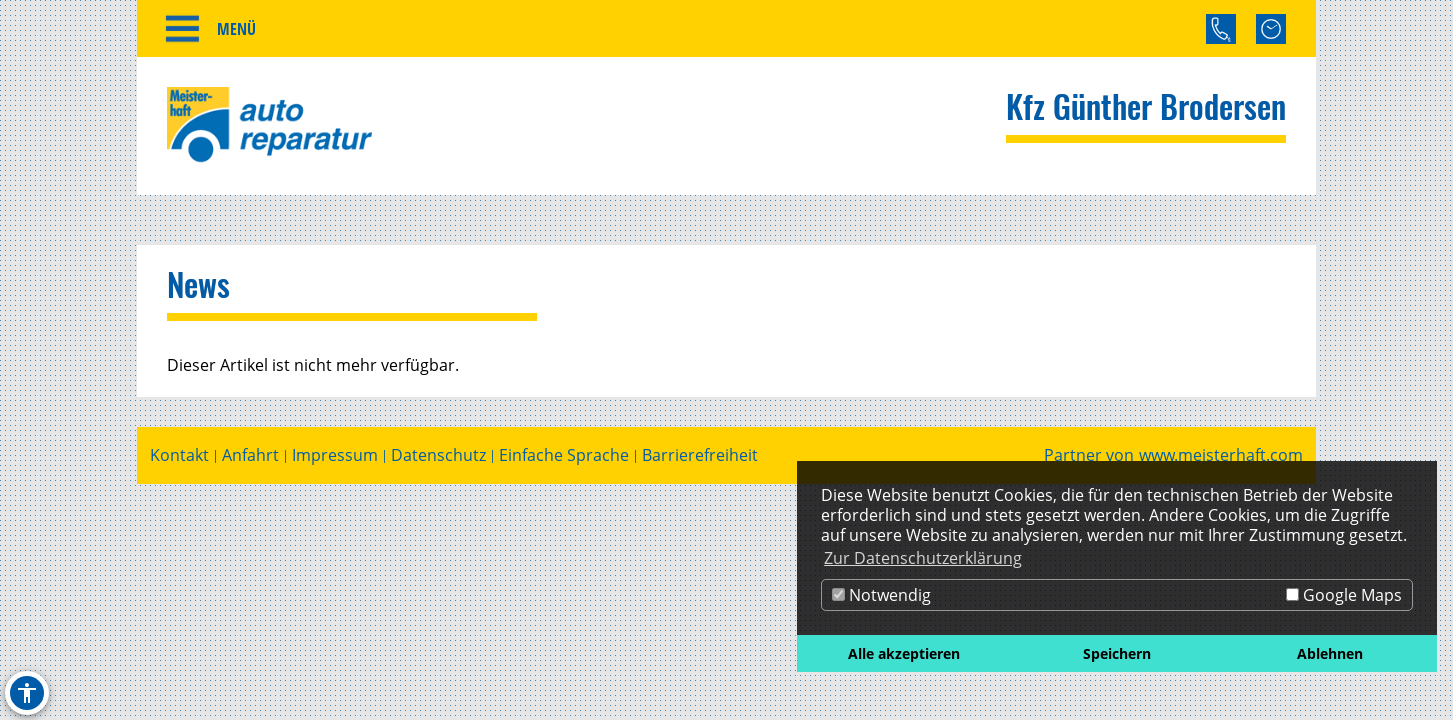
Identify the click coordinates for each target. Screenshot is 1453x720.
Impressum (335, 455)
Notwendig (881, 595)
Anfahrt (250, 455)
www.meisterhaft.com (1221, 455)
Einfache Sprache (564, 455)
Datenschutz (438, 455)
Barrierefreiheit (700, 455)
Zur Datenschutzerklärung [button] (923, 558)
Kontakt (179, 455)
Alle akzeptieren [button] (904, 653)
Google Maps (1344, 595)
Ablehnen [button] (1330, 653)
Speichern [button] (1117, 653)
